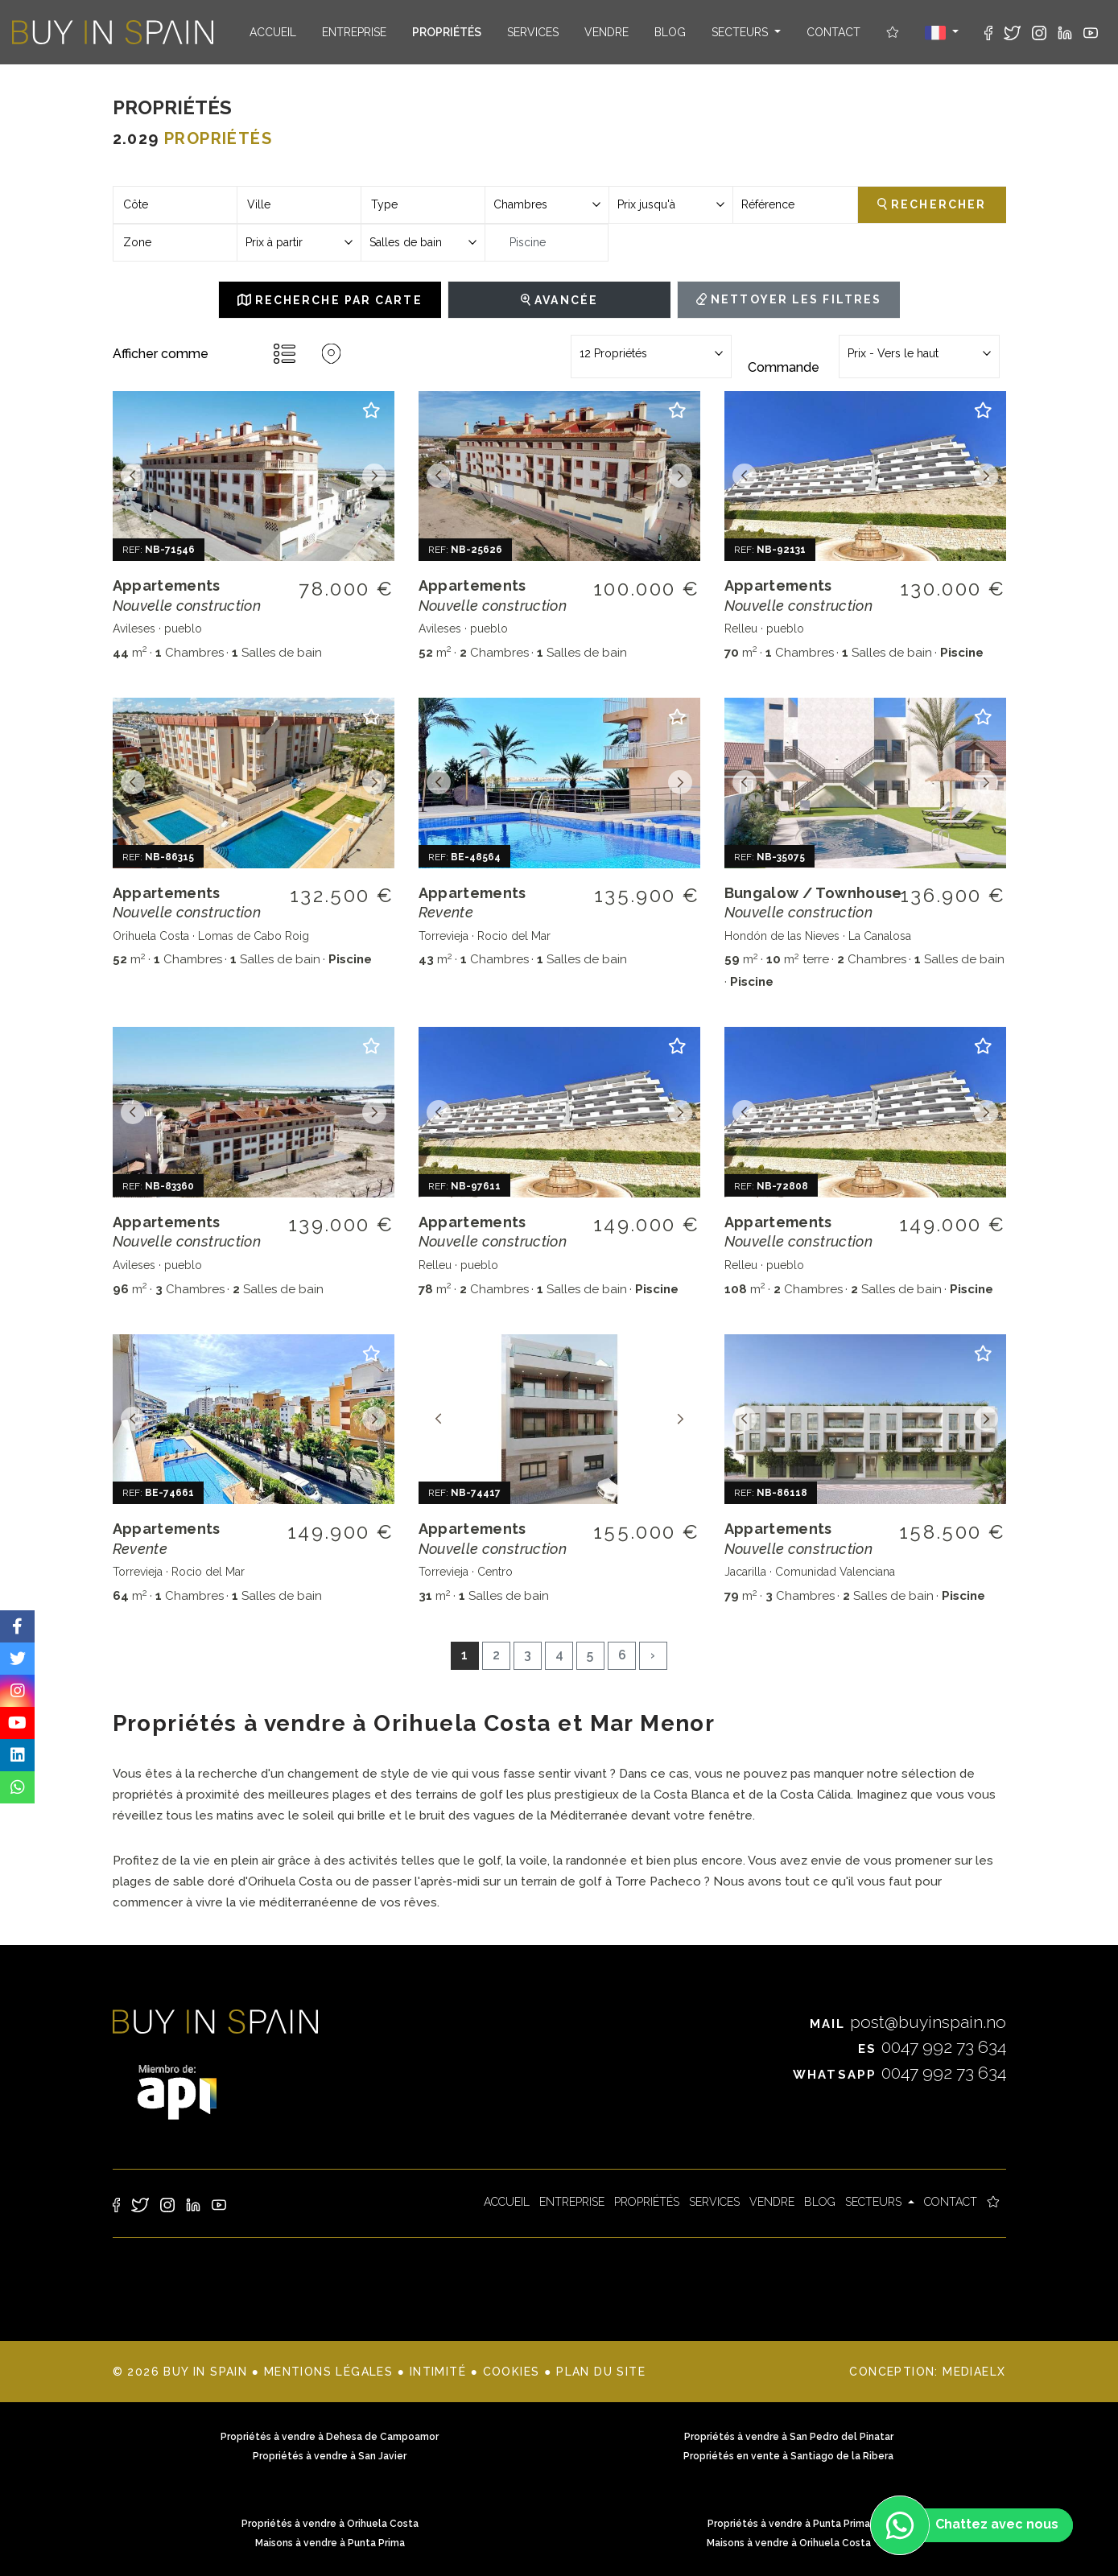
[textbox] (175, 205)
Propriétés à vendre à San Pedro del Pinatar (788, 2436)
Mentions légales (328, 2371)
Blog (670, 32)
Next (374, 476)
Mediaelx (974, 2371)
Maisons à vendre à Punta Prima (330, 2543)
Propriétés (446, 32)
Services (533, 32)
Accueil (273, 32)
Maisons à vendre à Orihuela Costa (789, 2543)
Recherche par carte (329, 300)
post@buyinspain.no (908, 2022)
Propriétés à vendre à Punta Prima (789, 2523)
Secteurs (741, 32)
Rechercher (931, 204)
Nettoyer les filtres (788, 299)
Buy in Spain (112, 32)
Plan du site (601, 2371)
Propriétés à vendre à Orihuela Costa (330, 2523)
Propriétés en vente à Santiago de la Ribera (788, 2456)
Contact (833, 32)
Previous (133, 476)
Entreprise (354, 32)
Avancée (559, 300)
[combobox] (175, 205)
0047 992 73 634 (932, 2047)
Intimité (438, 2371)
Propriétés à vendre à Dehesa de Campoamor (330, 2436)
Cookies (511, 2371)
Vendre (606, 32)
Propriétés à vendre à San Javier (329, 2456)
